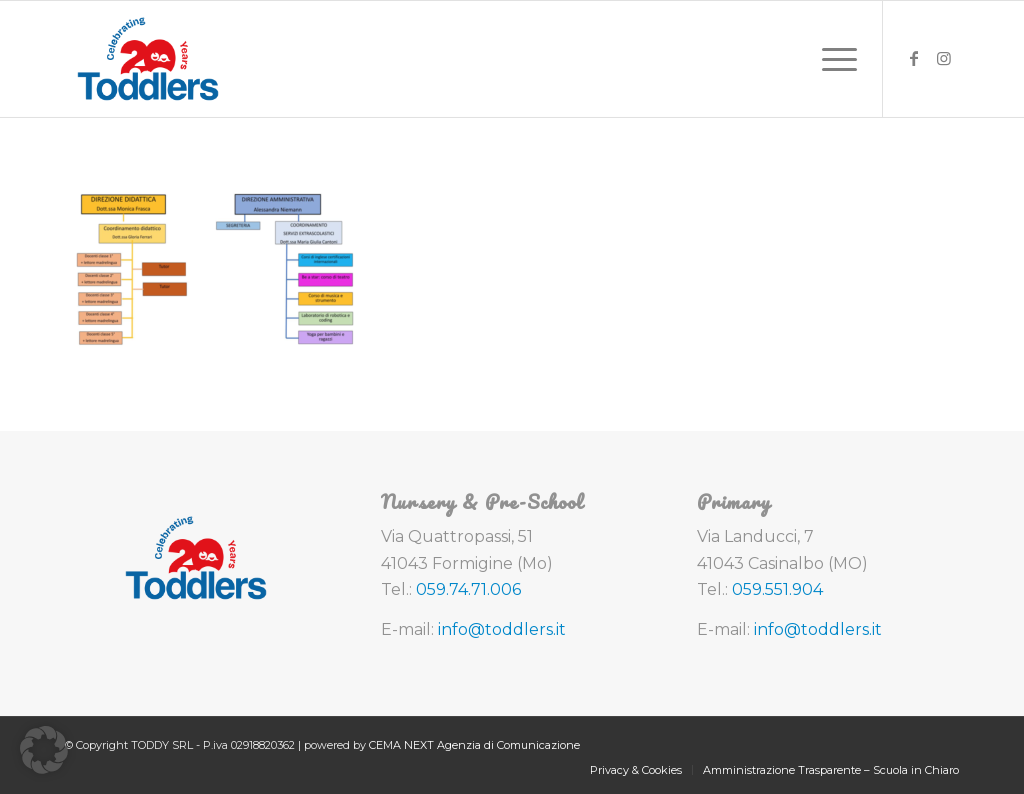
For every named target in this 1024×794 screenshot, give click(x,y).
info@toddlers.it (502, 629)
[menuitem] (833, 59)
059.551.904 (777, 589)
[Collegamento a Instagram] (944, 58)
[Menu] (833, 59)
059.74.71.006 (468, 589)
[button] (44, 750)
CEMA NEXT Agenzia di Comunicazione (474, 745)
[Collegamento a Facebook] (914, 58)
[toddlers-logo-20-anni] (148, 59)
